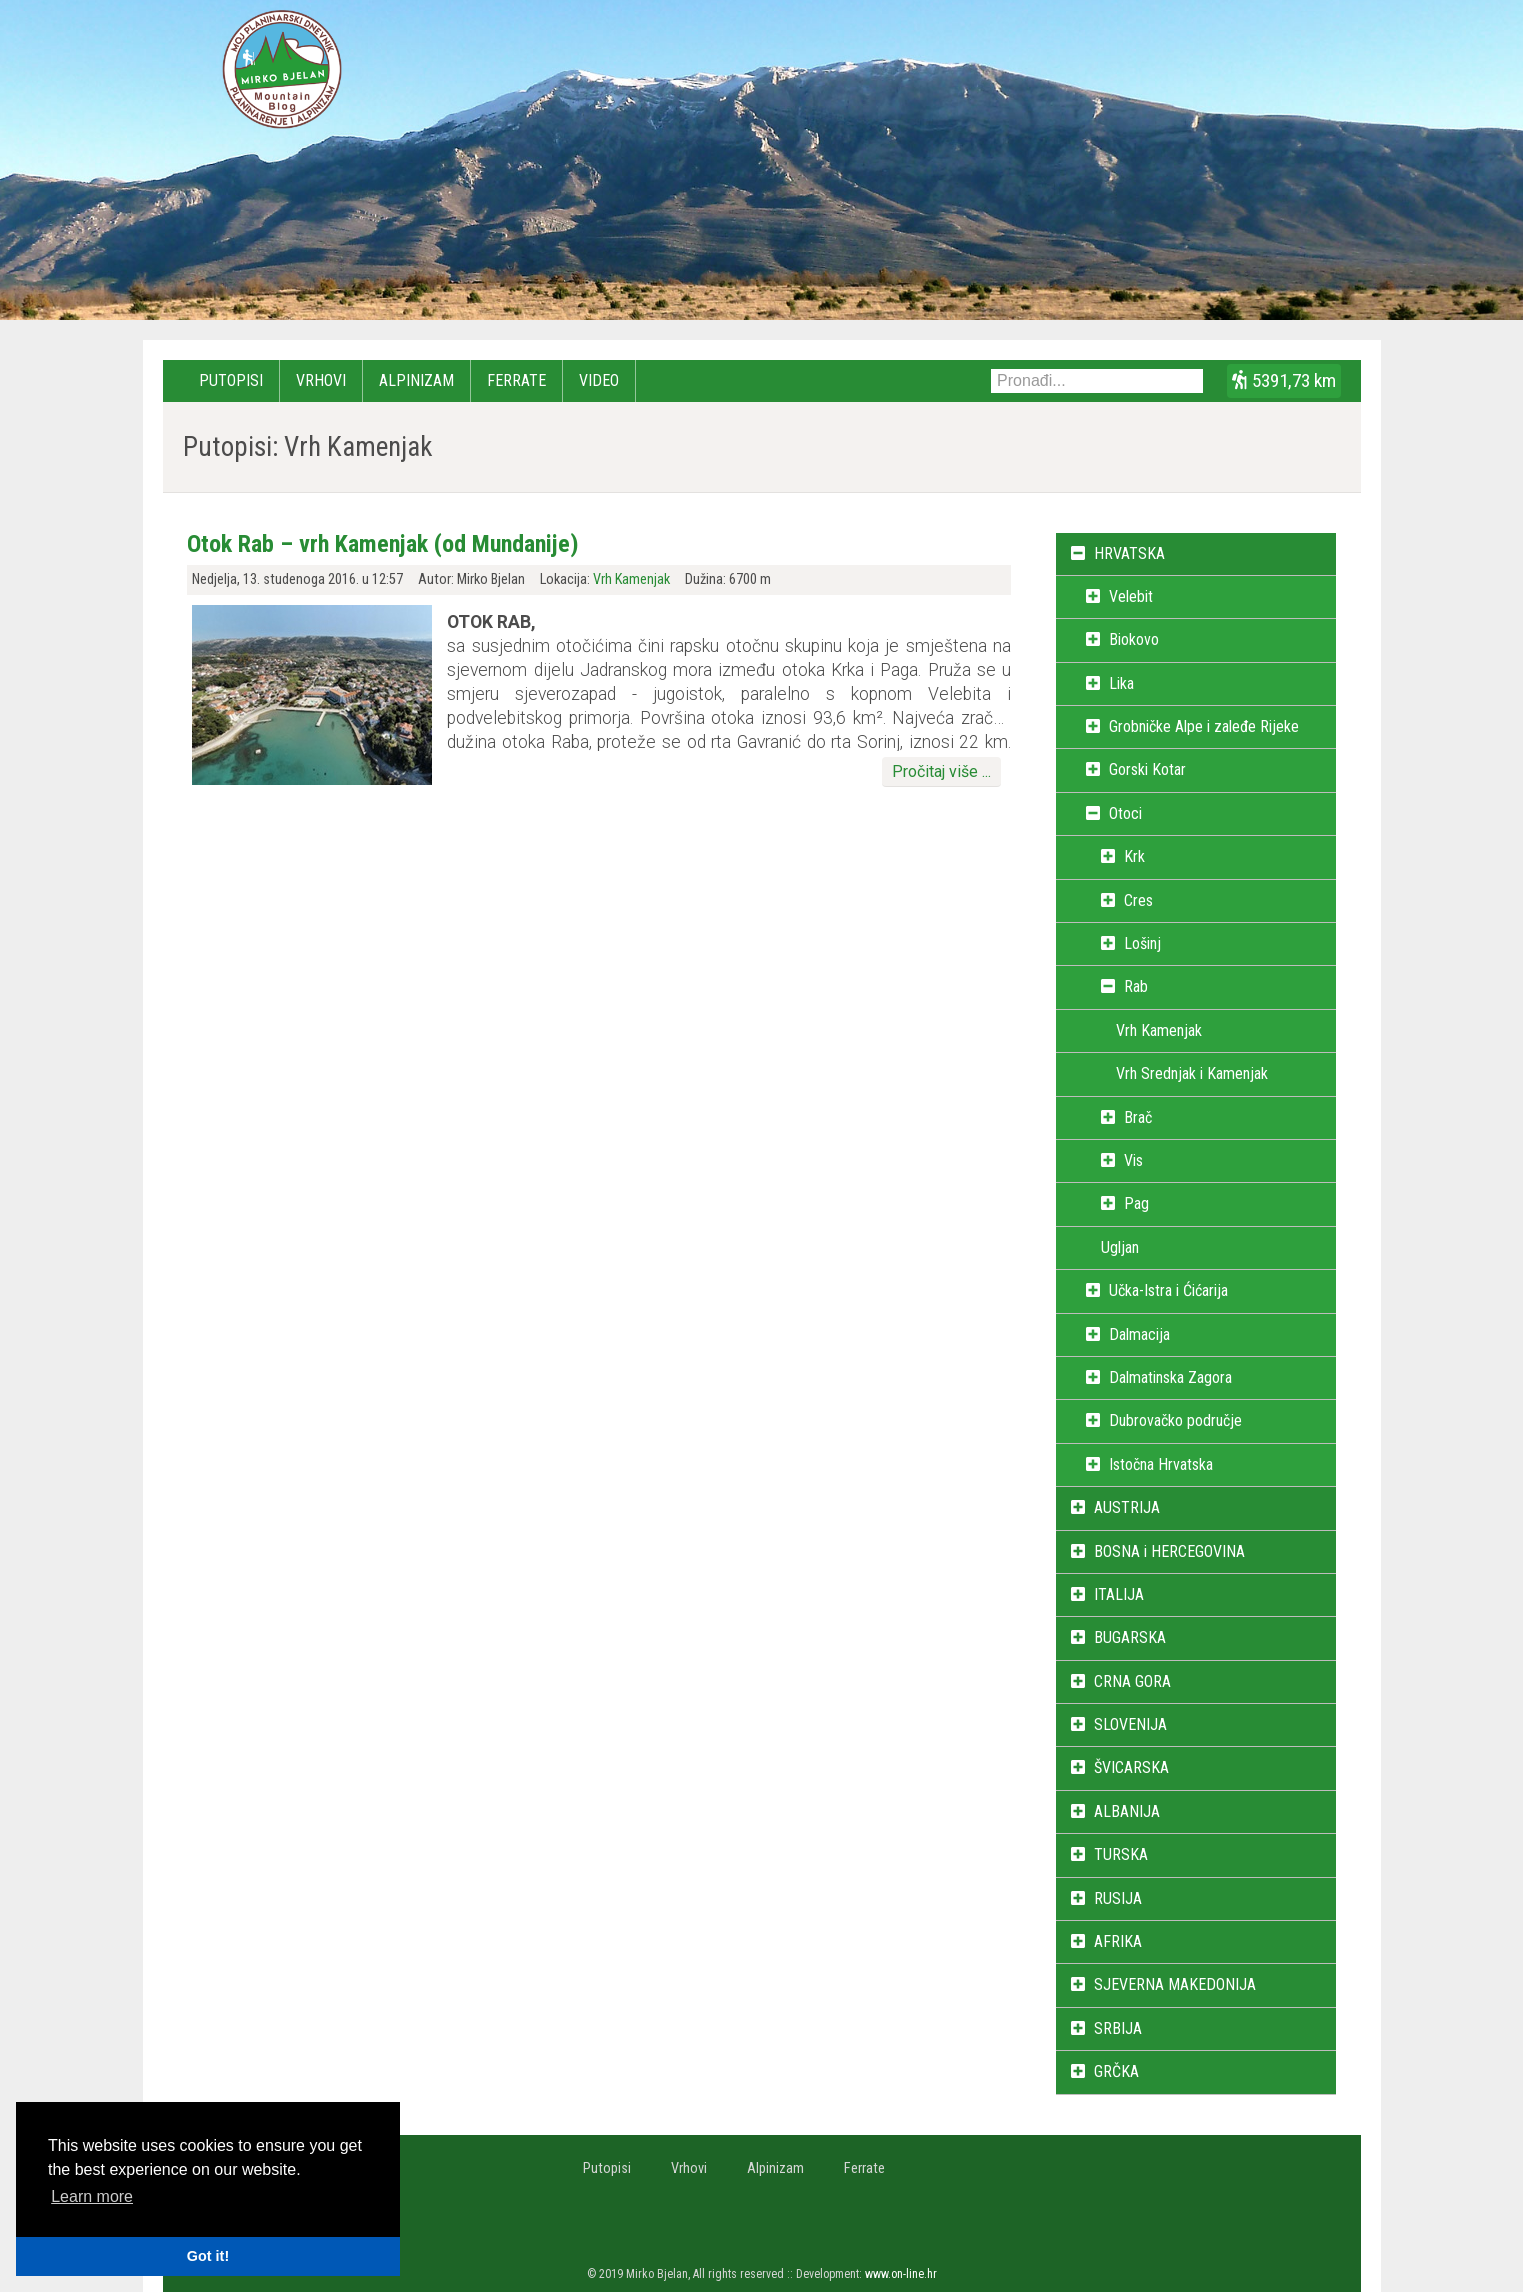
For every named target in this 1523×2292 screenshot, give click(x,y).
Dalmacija (1139, 1334)
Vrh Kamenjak (631, 579)
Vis (1133, 1160)
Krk (1134, 856)
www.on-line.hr (901, 2274)
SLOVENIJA (1130, 1724)
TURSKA (1121, 1854)
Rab (1136, 986)
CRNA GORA (1132, 1681)
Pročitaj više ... (941, 771)
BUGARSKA (1130, 1637)
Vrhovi (321, 380)
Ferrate (516, 380)
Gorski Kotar (1147, 769)
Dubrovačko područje (1175, 1420)
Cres (1138, 900)
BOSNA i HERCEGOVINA (1169, 1551)
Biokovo (1134, 639)
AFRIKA (1118, 1941)
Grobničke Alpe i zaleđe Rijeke (1204, 726)
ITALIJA (1119, 1594)
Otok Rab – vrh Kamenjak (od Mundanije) (383, 544)
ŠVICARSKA (1131, 1767)
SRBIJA (1118, 2028)
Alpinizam (416, 380)
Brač (1138, 1117)
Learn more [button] (92, 2196)
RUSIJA (1118, 1898)
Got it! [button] (208, 2256)
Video (599, 380)
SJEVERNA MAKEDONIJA (1175, 1984)
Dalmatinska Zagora (1170, 1377)
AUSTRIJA (1127, 1507)
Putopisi (231, 380)
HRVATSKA (1129, 553)
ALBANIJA (1127, 1811)
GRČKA (1116, 2071)
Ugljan (1120, 1247)
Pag (1136, 1203)
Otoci (1125, 813)
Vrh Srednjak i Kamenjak (1192, 1073)
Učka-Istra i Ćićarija (1168, 1290)
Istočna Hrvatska (1161, 1464)
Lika (1121, 683)
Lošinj (1142, 943)
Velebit (1131, 596)
